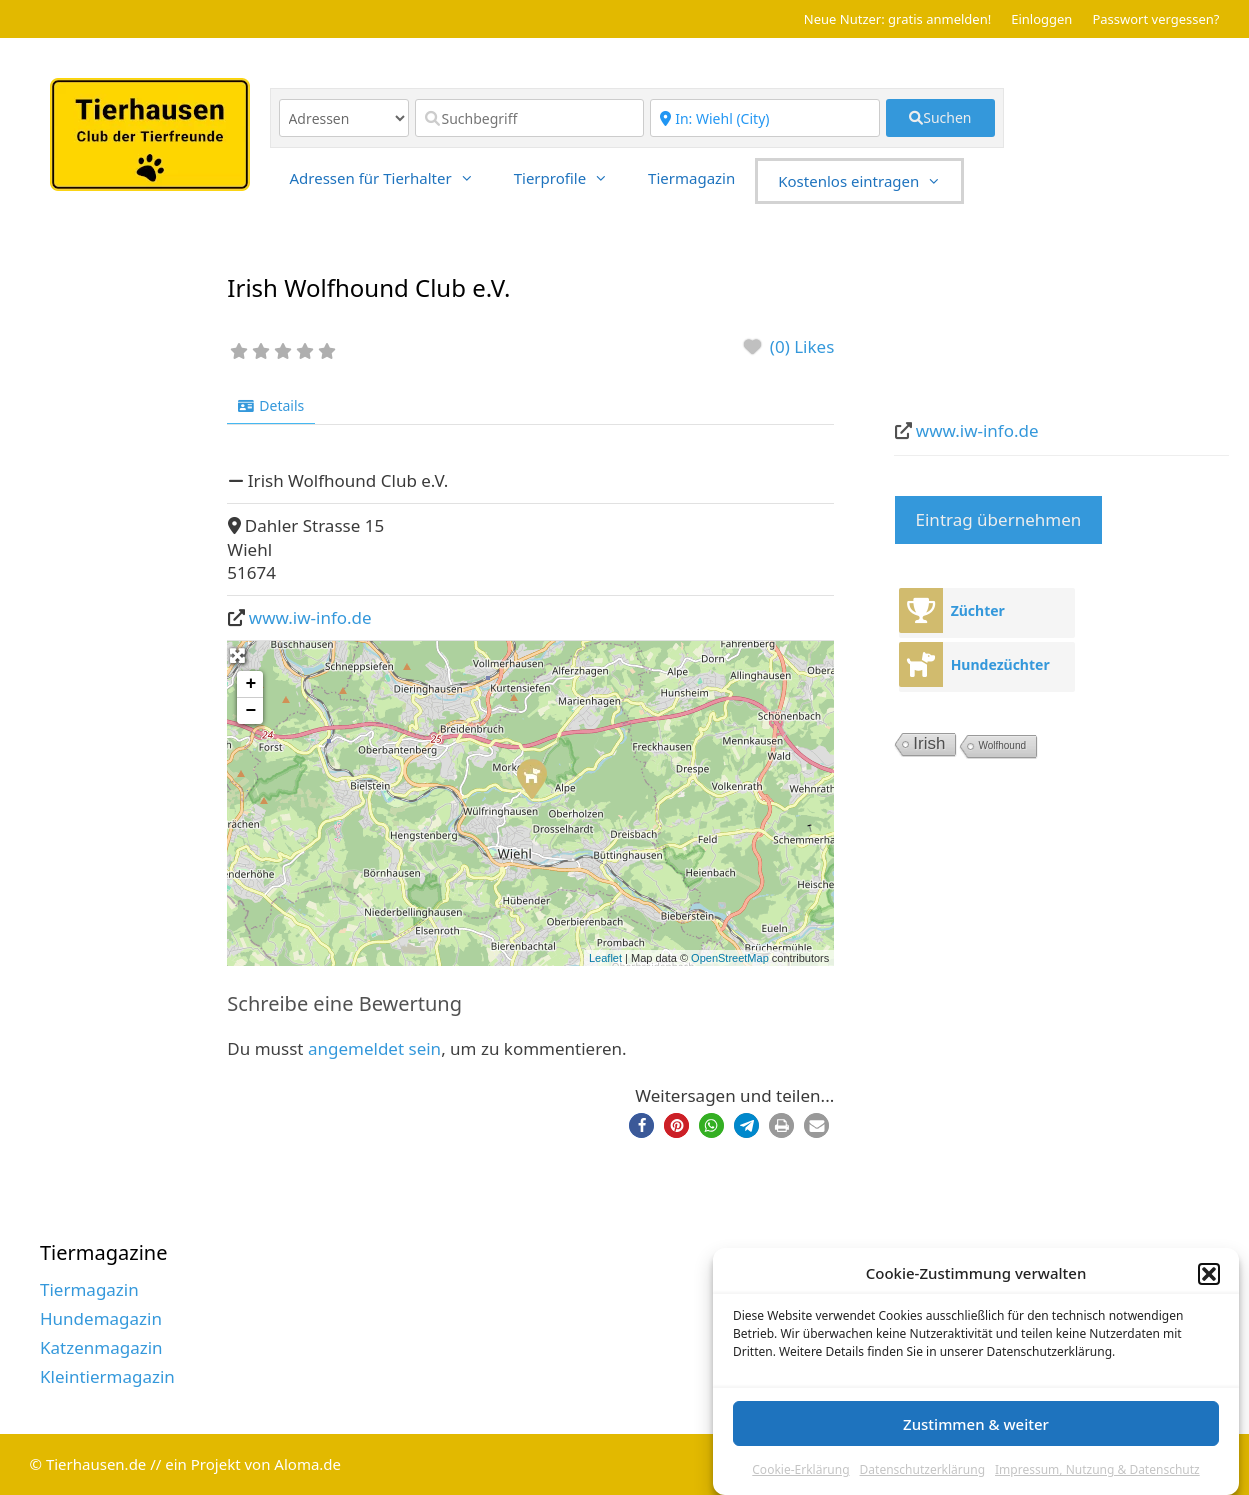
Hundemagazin (101, 1318)
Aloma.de (307, 1464)
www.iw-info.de (310, 617)
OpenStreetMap (730, 958)
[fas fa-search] (940, 118)
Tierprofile (571, 178)
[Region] (765, 118)
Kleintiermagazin (107, 1376)
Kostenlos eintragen (869, 181)
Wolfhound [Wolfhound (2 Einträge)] (1002, 745)
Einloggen (1041, 19)
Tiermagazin (691, 178)
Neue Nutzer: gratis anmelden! (897, 19)
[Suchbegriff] (530, 118)
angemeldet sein (374, 1048)
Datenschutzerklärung (922, 1479)
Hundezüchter (1000, 664)
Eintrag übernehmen (999, 519)
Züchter (978, 610)
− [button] (250, 711)
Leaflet (605, 958)
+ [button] (250, 684)
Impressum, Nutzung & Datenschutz (1097, 1479)
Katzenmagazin (101, 1347)
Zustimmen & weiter (976, 1434)
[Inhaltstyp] (344, 118)
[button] (1209, 1284)
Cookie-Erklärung (800, 1479)
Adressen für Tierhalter (392, 178)
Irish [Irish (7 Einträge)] (929, 743)
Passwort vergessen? (1155, 19)
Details (271, 405)
